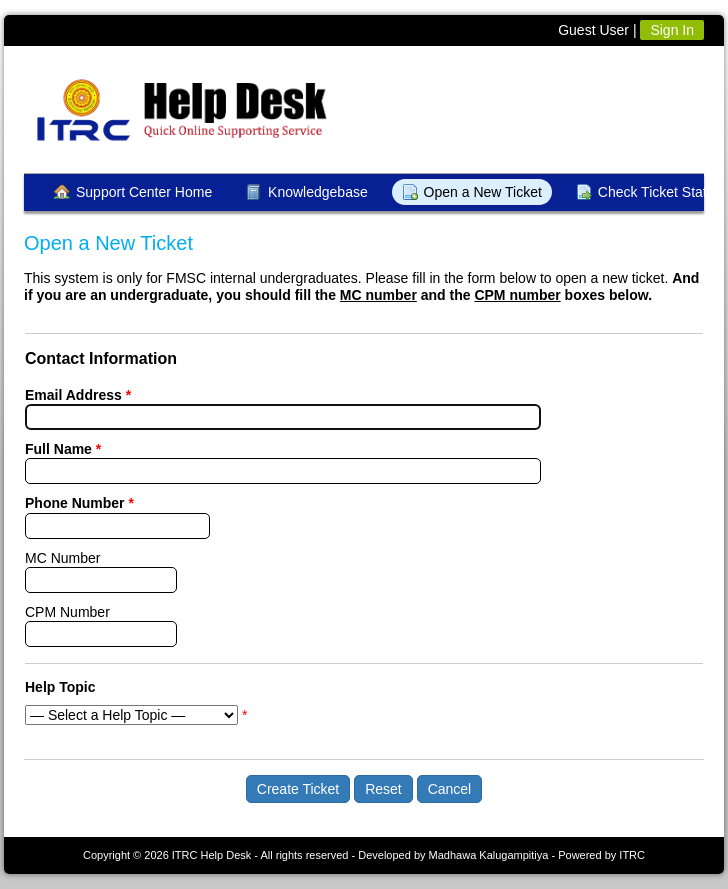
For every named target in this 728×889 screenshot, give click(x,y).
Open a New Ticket (483, 192)
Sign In (672, 30)
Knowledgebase (318, 192)
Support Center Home (144, 192)
